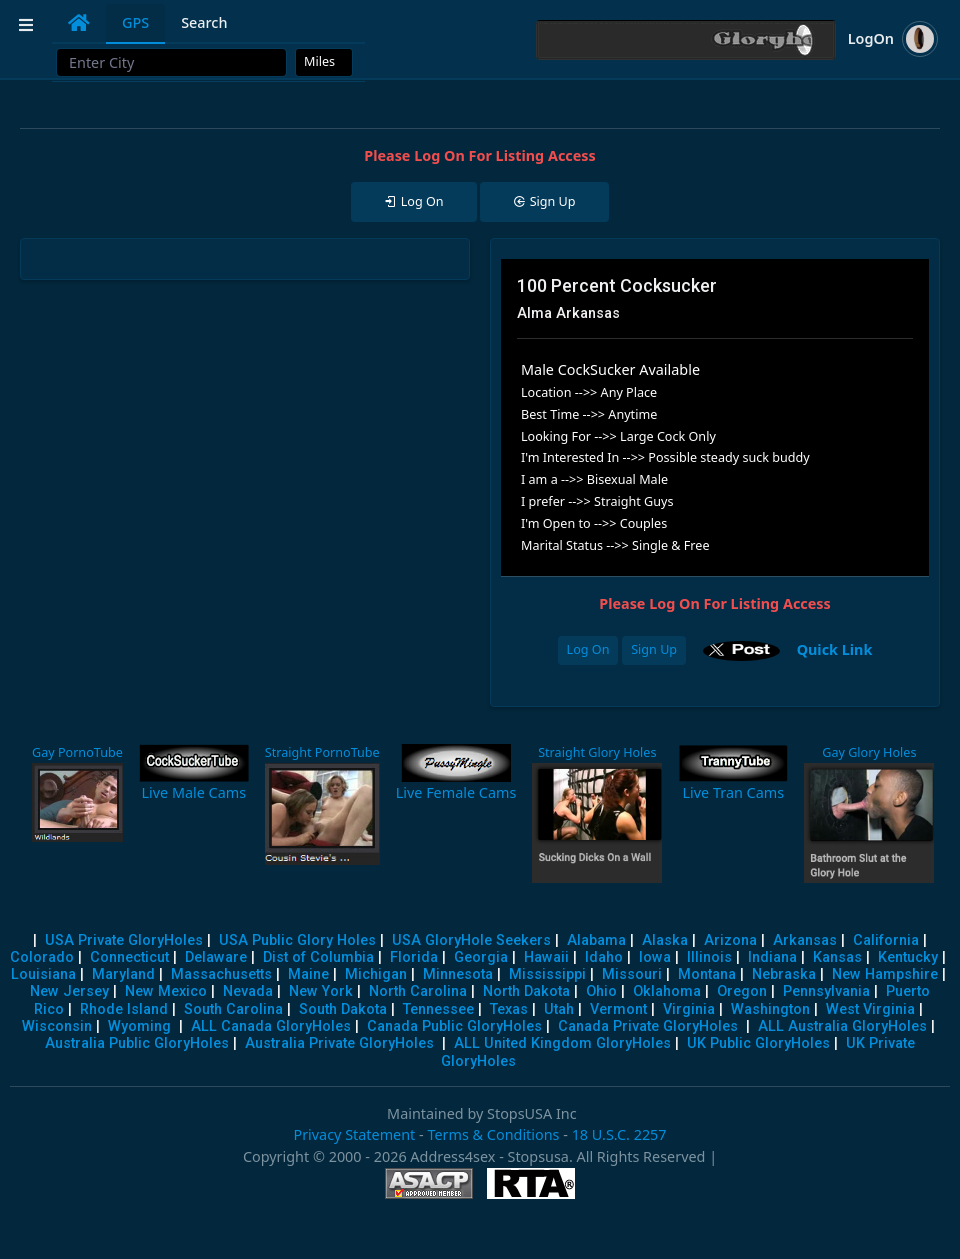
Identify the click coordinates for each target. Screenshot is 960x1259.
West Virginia (870, 1009)
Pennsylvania (826, 991)
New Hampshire (885, 974)
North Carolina (418, 991)
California (886, 940)
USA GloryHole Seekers (471, 940)
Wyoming (139, 1026)
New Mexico (166, 991)
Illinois (709, 957)
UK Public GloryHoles (758, 1043)
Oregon (742, 991)
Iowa (655, 957)
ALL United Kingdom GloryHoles (562, 1043)
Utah (559, 1009)
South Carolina (233, 1009)
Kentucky (908, 957)
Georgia (481, 957)
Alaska (665, 940)
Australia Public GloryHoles (137, 1043)
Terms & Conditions (493, 1134)
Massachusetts (221, 974)
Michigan (376, 974)
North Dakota (526, 991)
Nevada (248, 991)
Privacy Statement (354, 1134)
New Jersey (69, 991)
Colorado (42, 957)
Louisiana (43, 974)
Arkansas (805, 940)
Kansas (837, 957)
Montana (707, 974)
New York (321, 991)
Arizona (730, 940)
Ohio (601, 991)
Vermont (618, 1009)
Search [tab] (204, 22)
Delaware (216, 957)
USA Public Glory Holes (297, 940)
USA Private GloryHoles (124, 940)
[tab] (79, 23)
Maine (308, 974)
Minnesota (458, 974)
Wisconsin (57, 1026)
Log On (588, 649)
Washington (770, 1009)
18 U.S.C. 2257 (619, 1134)
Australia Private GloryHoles (339, 1043)
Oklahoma (667, 991)
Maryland (123, 974)
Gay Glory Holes (869, 752)
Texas (509, 1009)
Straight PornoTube (322, 752)
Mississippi (547, 974)
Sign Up (654, 649)
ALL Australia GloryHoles (842, 1026)
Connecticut (129, 957)
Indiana (772, 957)
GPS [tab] (135, 22)
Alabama (596, 940)
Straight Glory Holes (597, 752)
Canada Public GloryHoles (454, 1026)
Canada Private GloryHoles (648, 1026)
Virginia (689, 1009)
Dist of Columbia (318, 957)
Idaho (604, 957)
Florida (414, 957)
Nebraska (784, 974)
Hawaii (546, 957)
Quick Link (835, 648)
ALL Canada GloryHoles (271, 1026)
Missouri (632, 974)
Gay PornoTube (77, 752)
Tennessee (438, 1009)
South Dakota (343, 1009)
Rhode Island (124, 1009)
